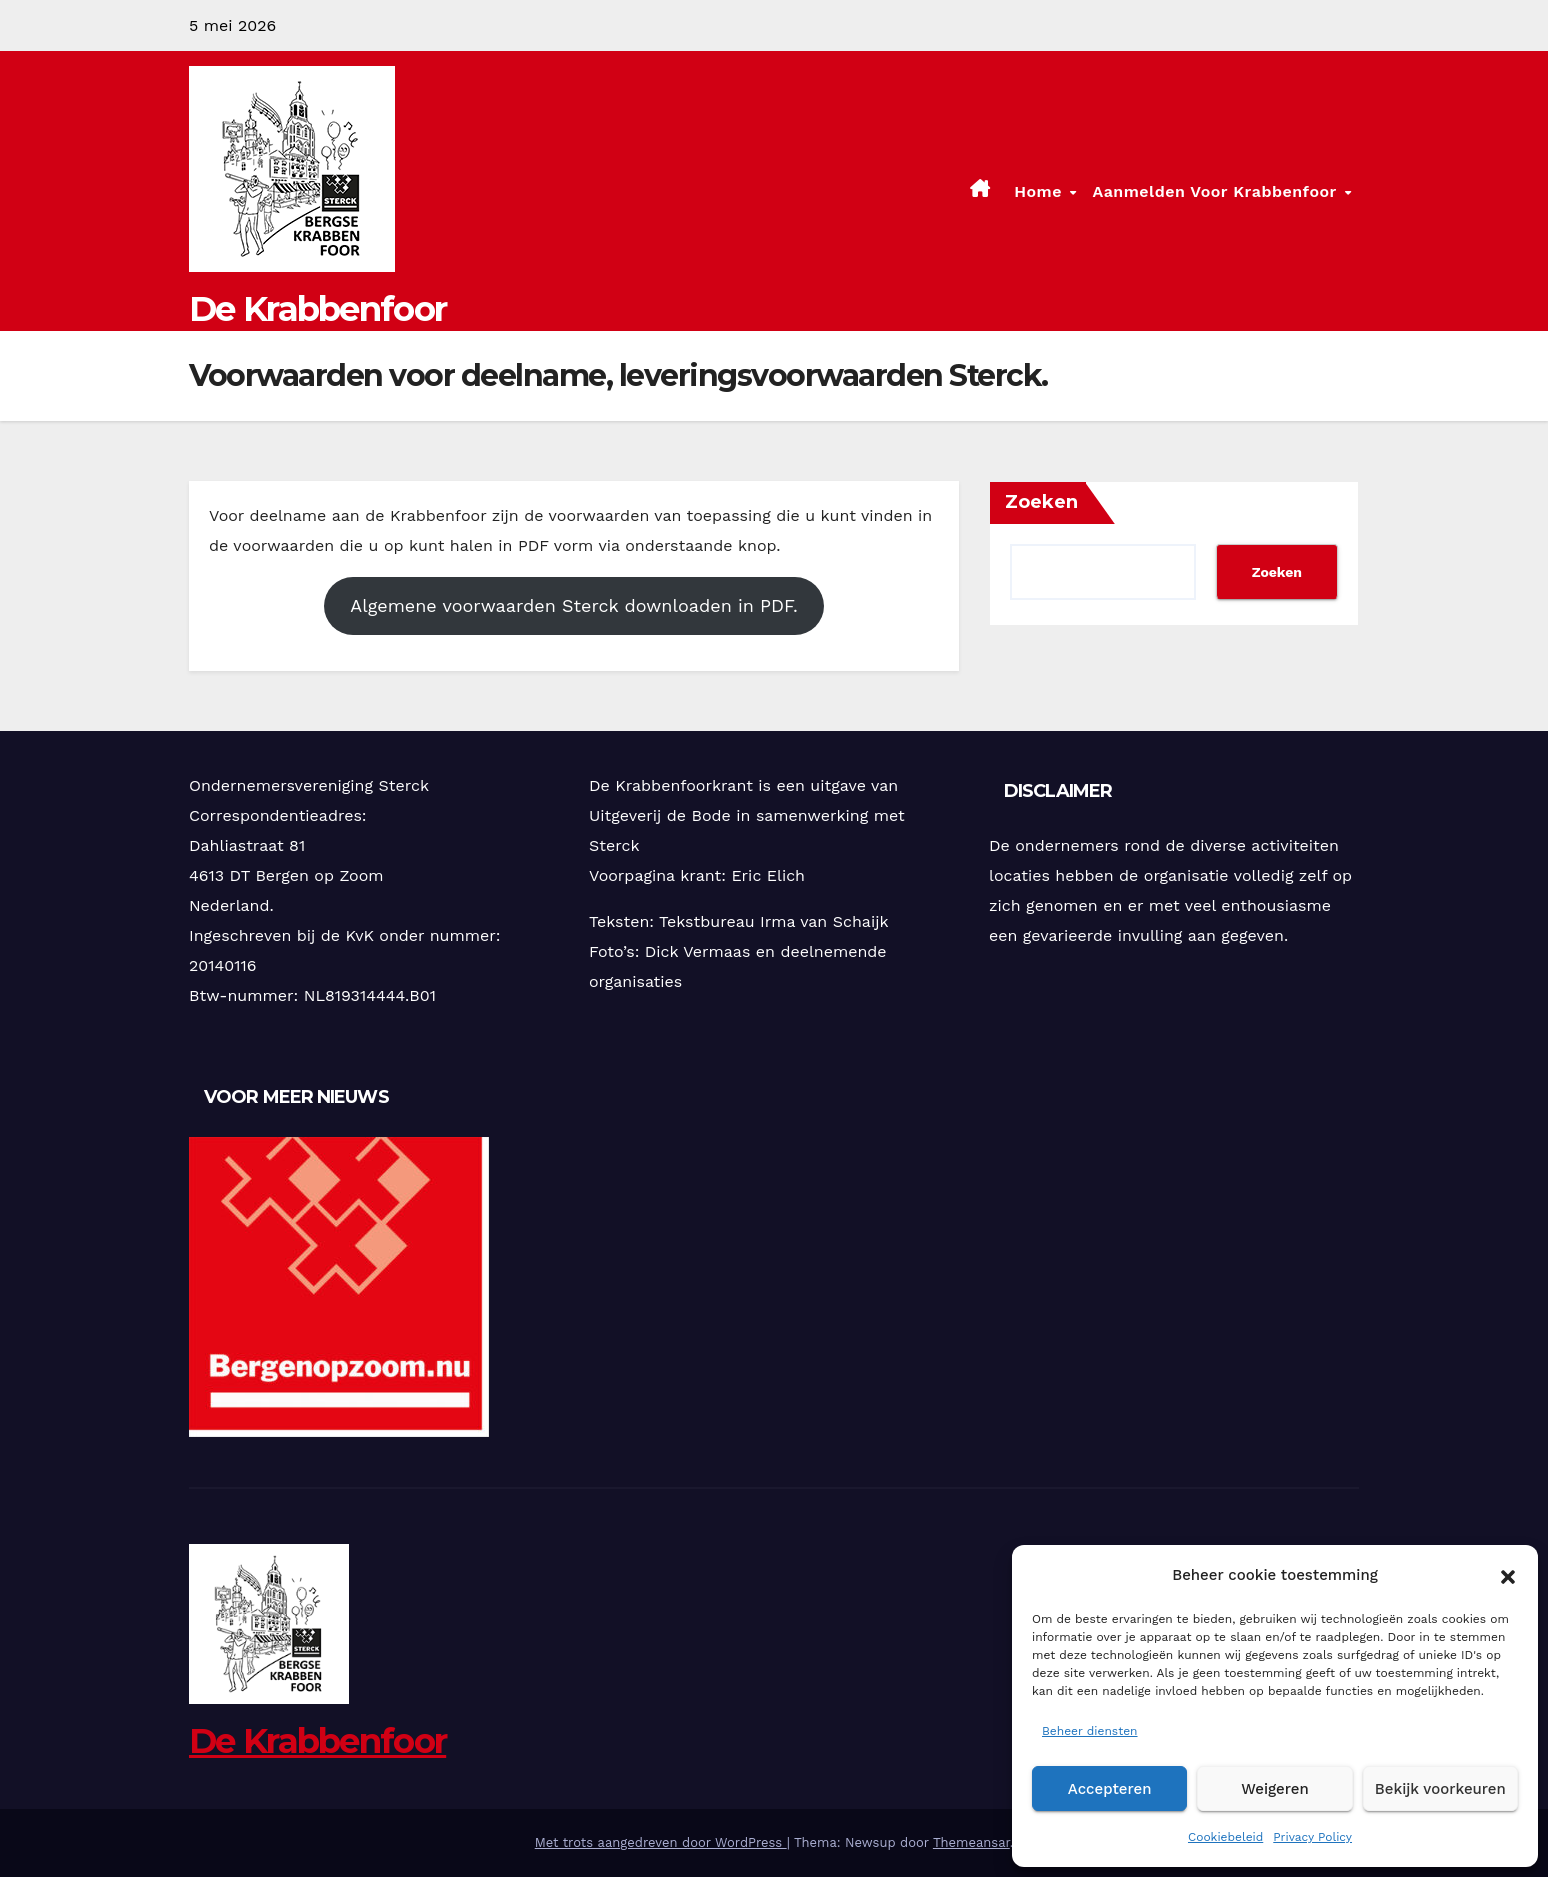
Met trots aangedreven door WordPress (661, 1842)
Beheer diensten (1090, 1731)
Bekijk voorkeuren (1440, 1789)
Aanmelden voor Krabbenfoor (1217, 191)
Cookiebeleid (1225, 1837)
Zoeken (1041, 502)
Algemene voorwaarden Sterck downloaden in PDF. (573, 605)
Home (1040, 191)
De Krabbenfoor (317, 309)
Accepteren (1110, 1789)
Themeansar (971, 1842)
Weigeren (1275, 1789)
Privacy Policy (1312, 1837)
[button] (1508, 1575)
